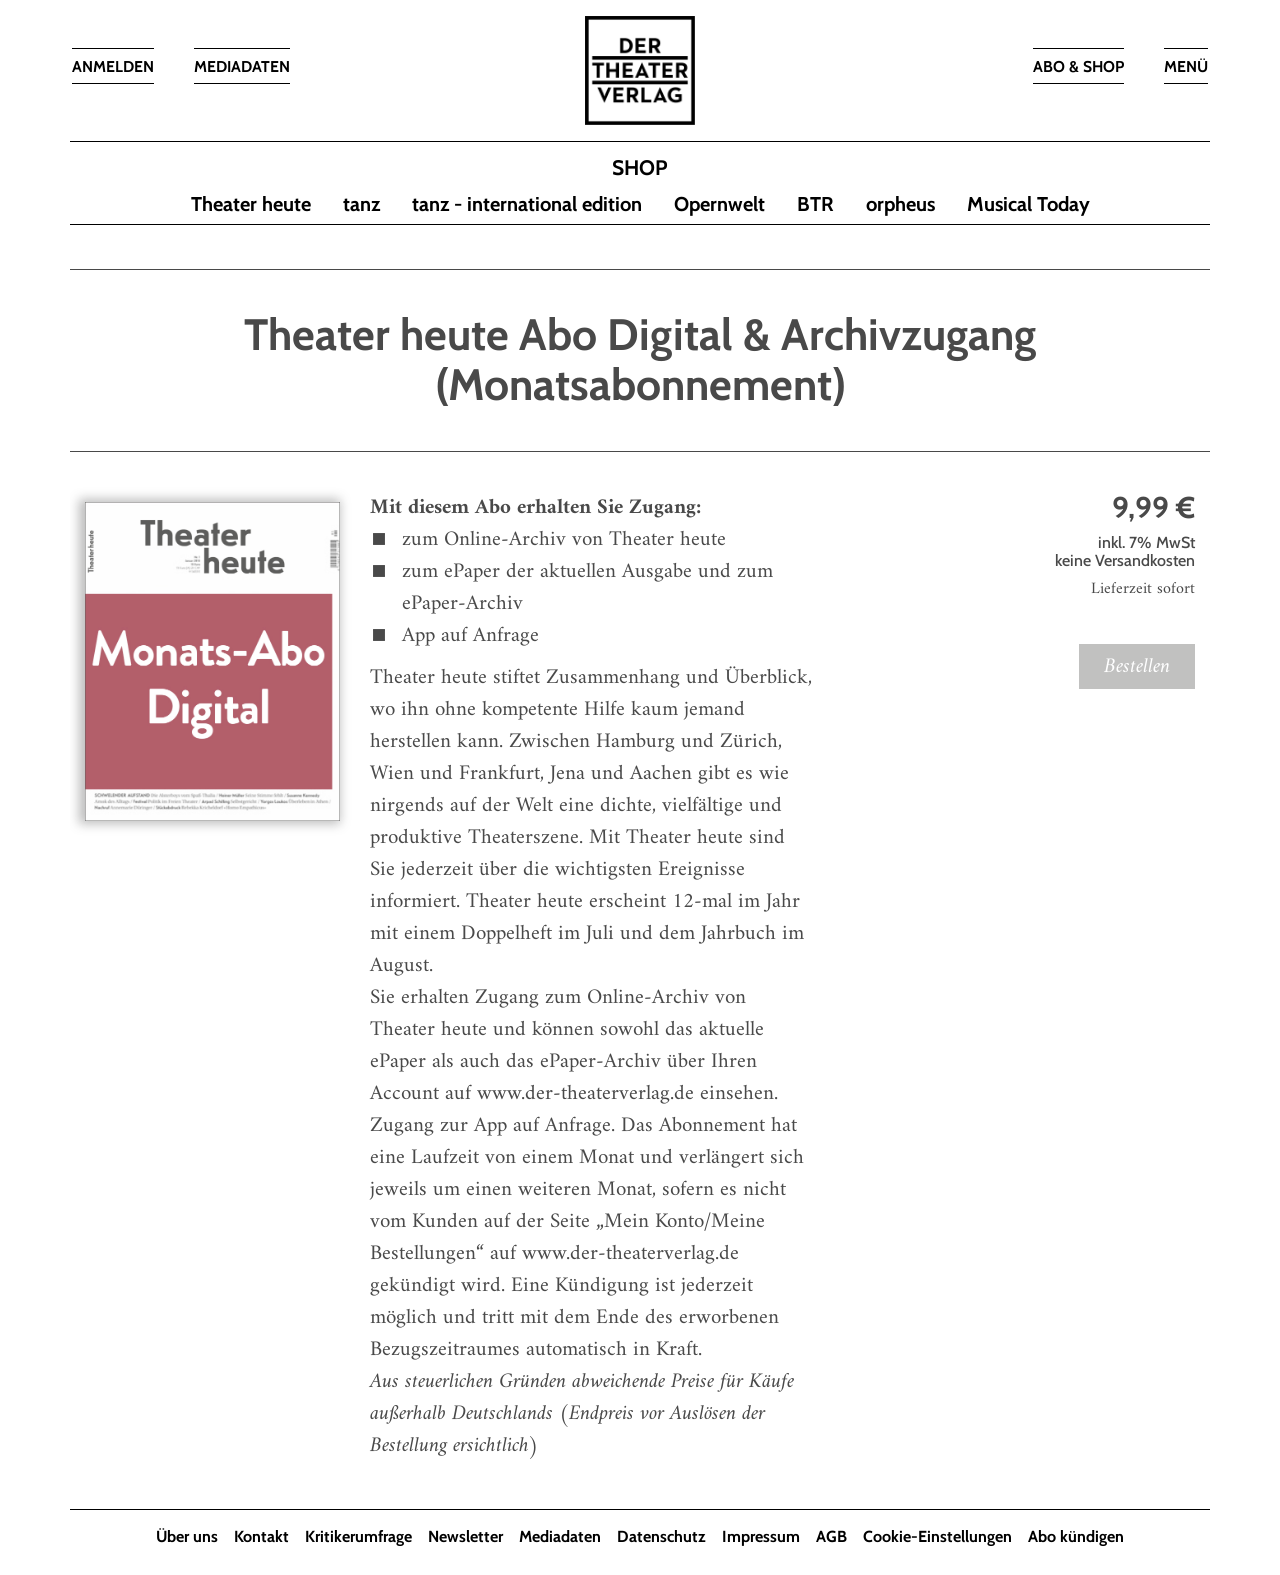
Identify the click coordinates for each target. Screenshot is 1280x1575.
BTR (815, 205)
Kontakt (261, 1537)
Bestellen (1137, 667)
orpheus (900, 205)
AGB (831, 1537)
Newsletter (465, 1537)
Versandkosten (1145, 561)
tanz (361, 205)
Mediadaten (560, 1537)
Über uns (187, 1537)
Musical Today (1028, 205)
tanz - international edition (527, 205)
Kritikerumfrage (358, 1537)
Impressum (761, 1537)
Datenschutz (661, 1537)
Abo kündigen (1076, 1537)
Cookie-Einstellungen (937, 1537)
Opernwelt (719, 205)
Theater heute (251, 205)
